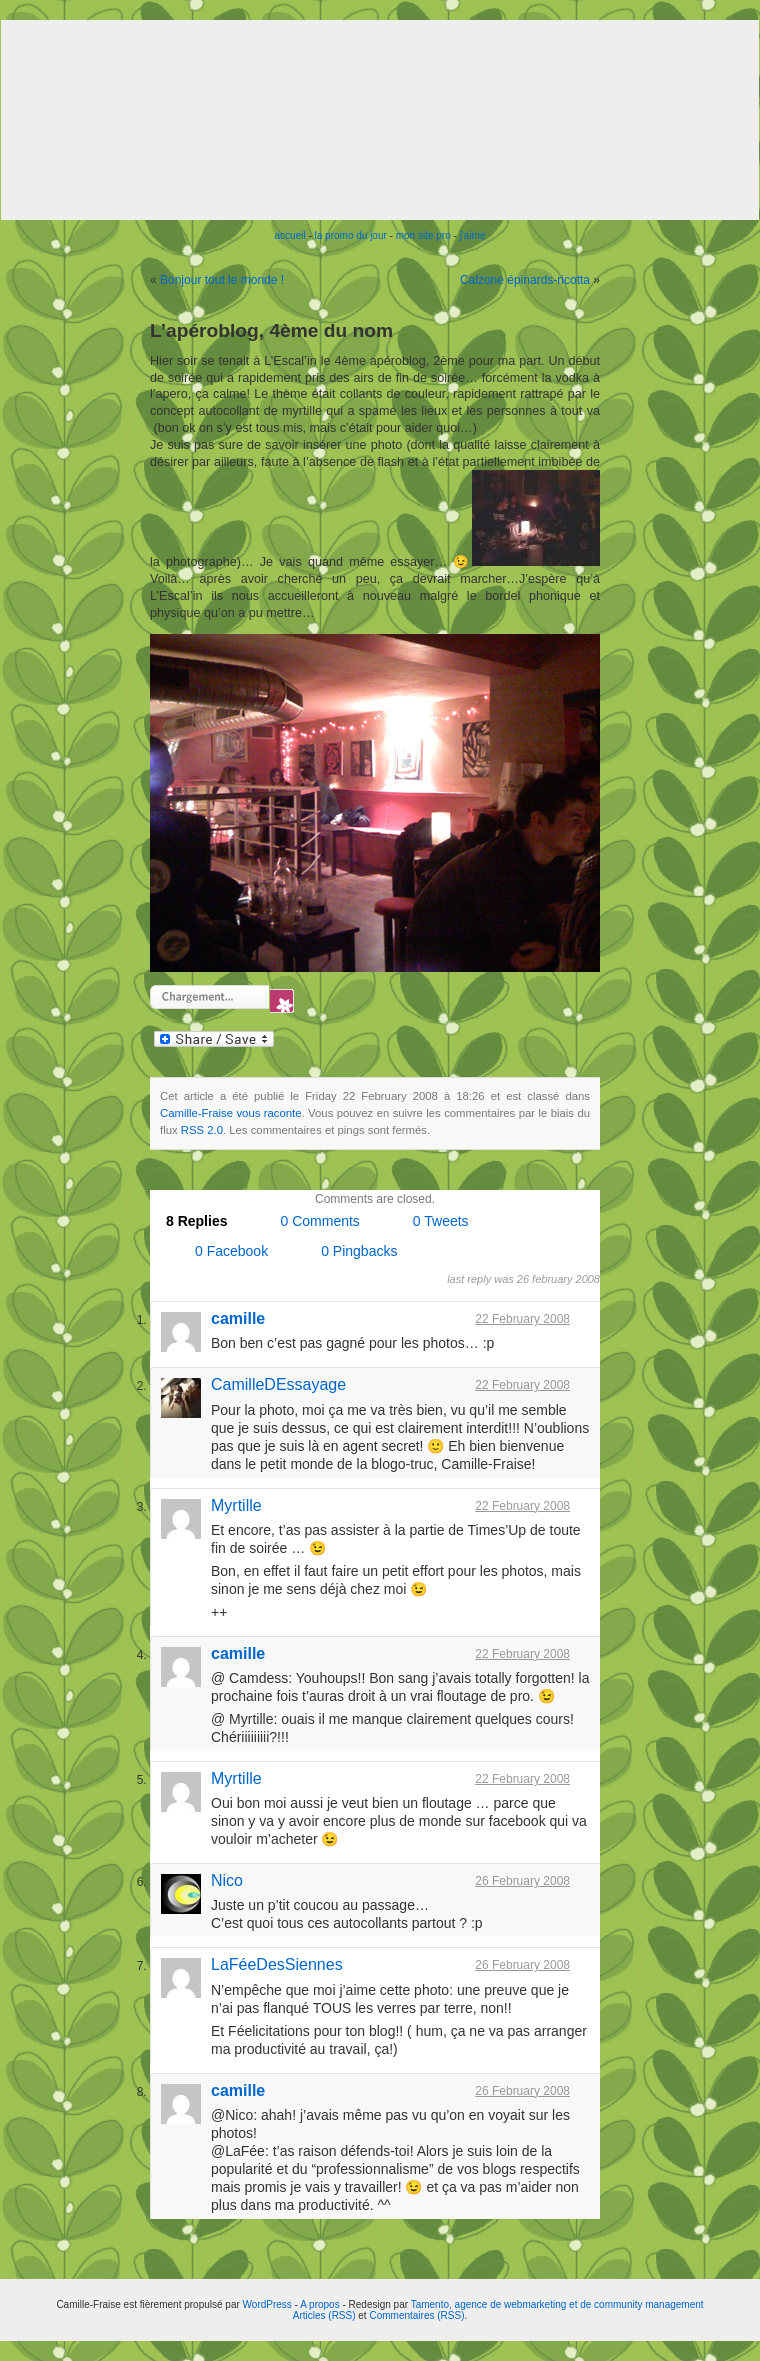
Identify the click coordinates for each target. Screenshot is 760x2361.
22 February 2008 (522, 1319)
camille (238, 1318)
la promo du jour (351, 235)
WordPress (267, 2304)
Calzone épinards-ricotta (525, 280)
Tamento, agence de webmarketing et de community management (557, 2304)
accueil (290, 235)
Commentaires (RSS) (416, 2315)
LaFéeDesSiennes (277, 1964)
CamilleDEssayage (278, 1384)
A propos (321, 2304)
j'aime (473, 235)
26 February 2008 (522, 1881)
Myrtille (236, 1505)
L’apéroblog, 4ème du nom (271, 330)
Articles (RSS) (324, 2315)
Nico (227, 1880)
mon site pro (423, 235)
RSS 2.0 (202, 1130)
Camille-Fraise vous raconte (231, 1113)
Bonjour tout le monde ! (222, 280)
